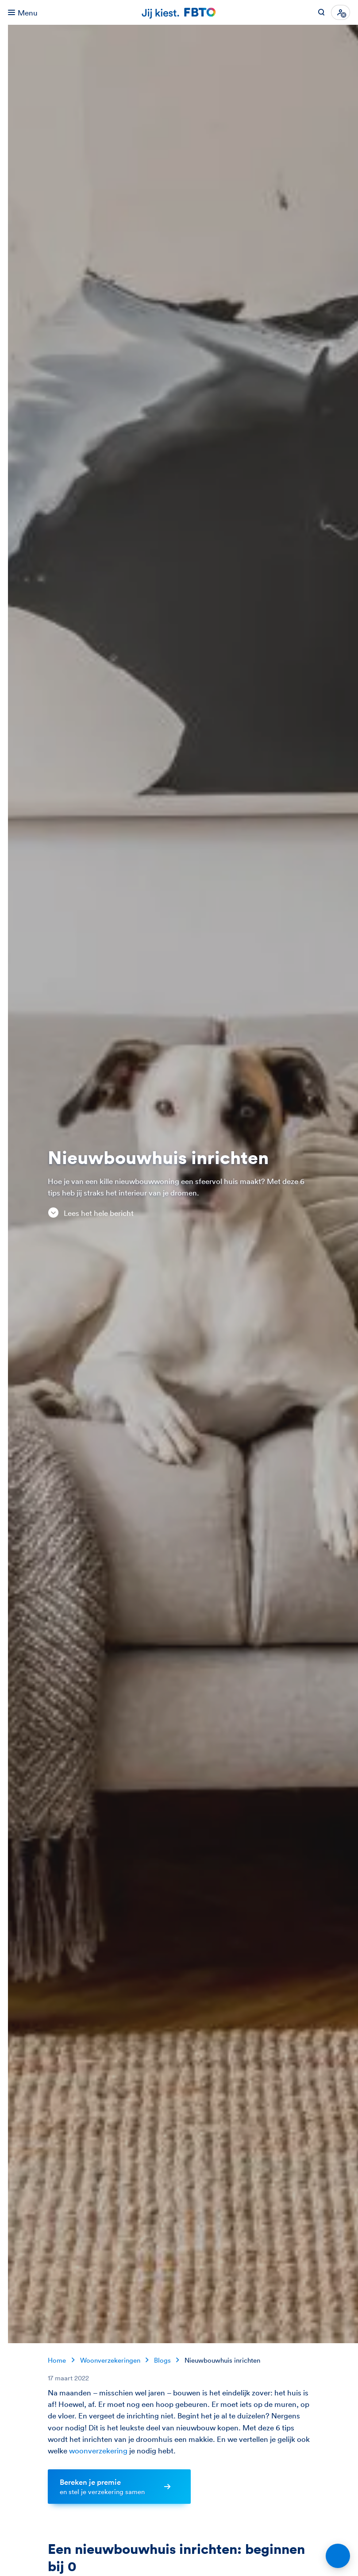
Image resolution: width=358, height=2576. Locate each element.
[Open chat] (338, 2556)
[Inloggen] (340, 12)
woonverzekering (98, 2450)
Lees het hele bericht (90, 1213)
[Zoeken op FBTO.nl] (321, 12)
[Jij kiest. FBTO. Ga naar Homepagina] (179, 13)
